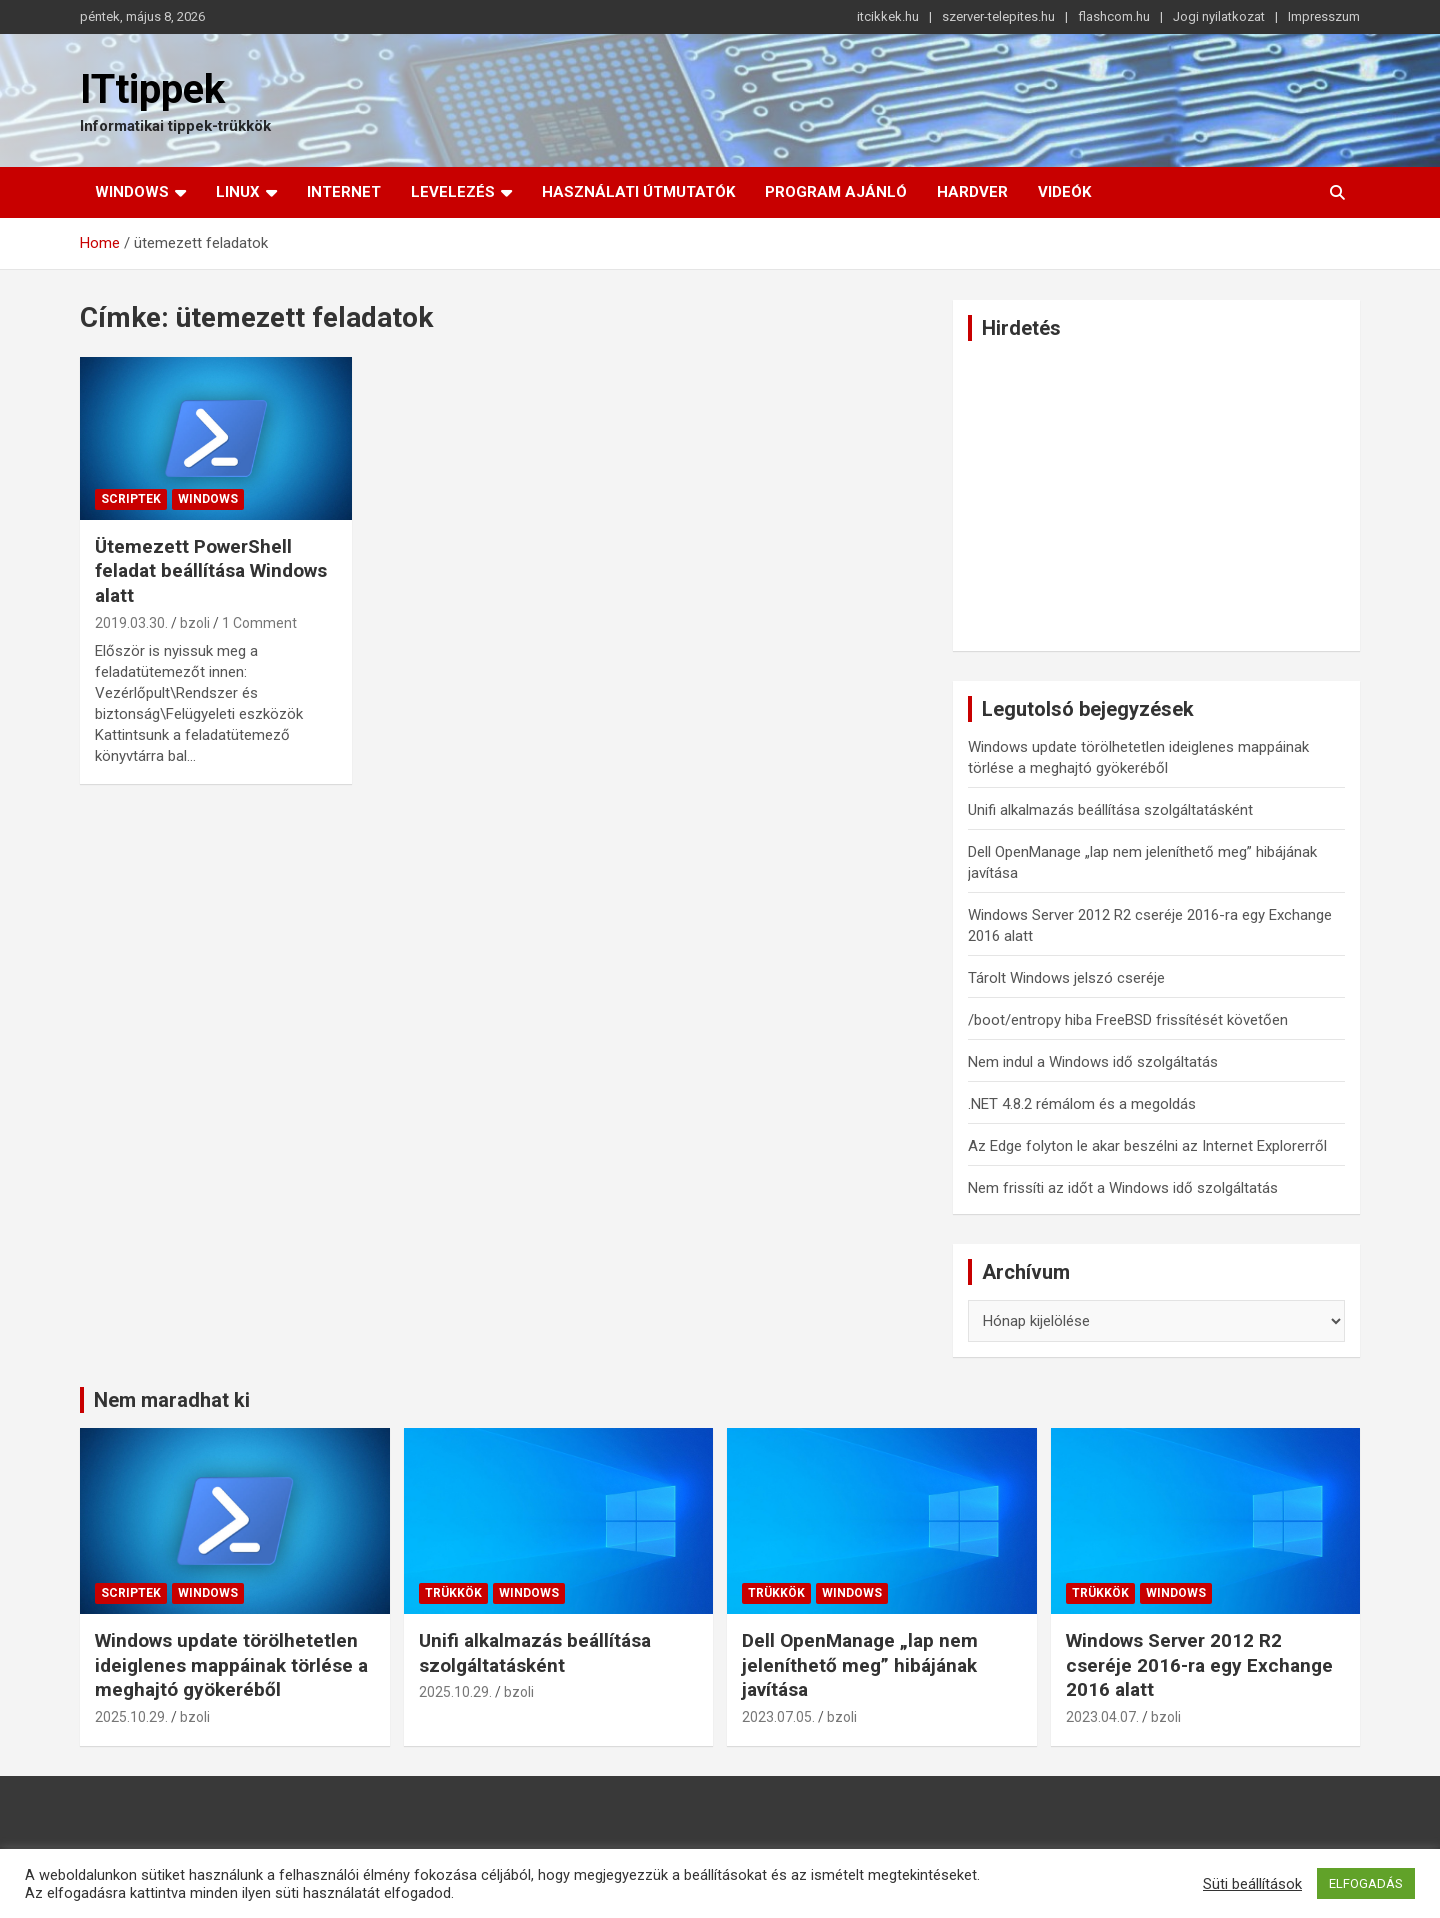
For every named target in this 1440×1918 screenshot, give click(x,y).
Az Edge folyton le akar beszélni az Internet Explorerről (1147, 1146)
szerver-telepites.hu (998, 16)
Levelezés (453, 192)
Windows (132, 192)
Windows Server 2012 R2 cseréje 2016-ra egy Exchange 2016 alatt (1199, 1665)
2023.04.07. (1102, 1717)
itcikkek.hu (888, 16)
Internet (344, 192)
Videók (1064, 192)
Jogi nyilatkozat (1219, 16)
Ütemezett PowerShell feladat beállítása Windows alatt (211, 571)
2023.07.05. (778, 1717)
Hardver (972, 192)
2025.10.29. (131, 1717)
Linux (238, 192)
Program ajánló (836, 192)
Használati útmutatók (638, 192)
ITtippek (152, 89)
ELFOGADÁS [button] (1366, 1883)
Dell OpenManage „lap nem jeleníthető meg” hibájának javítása (860, 1665)
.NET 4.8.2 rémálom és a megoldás (1082, 1104)
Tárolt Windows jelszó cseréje (1066, 978)
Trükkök (453, 1593)
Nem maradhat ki (172, 1400)
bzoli (195, 623)
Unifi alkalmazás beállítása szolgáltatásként (1110, 810)
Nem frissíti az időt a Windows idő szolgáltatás (1123, 1188)
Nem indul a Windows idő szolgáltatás (1093, 1062)
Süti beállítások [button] (1252, 1884)
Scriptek (131, 499)
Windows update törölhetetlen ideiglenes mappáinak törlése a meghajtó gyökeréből (231, 1665)
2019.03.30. (131, 623)
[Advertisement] (1156, 496)
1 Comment (259, 623)
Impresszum (1324, 16)
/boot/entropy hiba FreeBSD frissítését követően (1128, 1020)
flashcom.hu (1114, 16)
